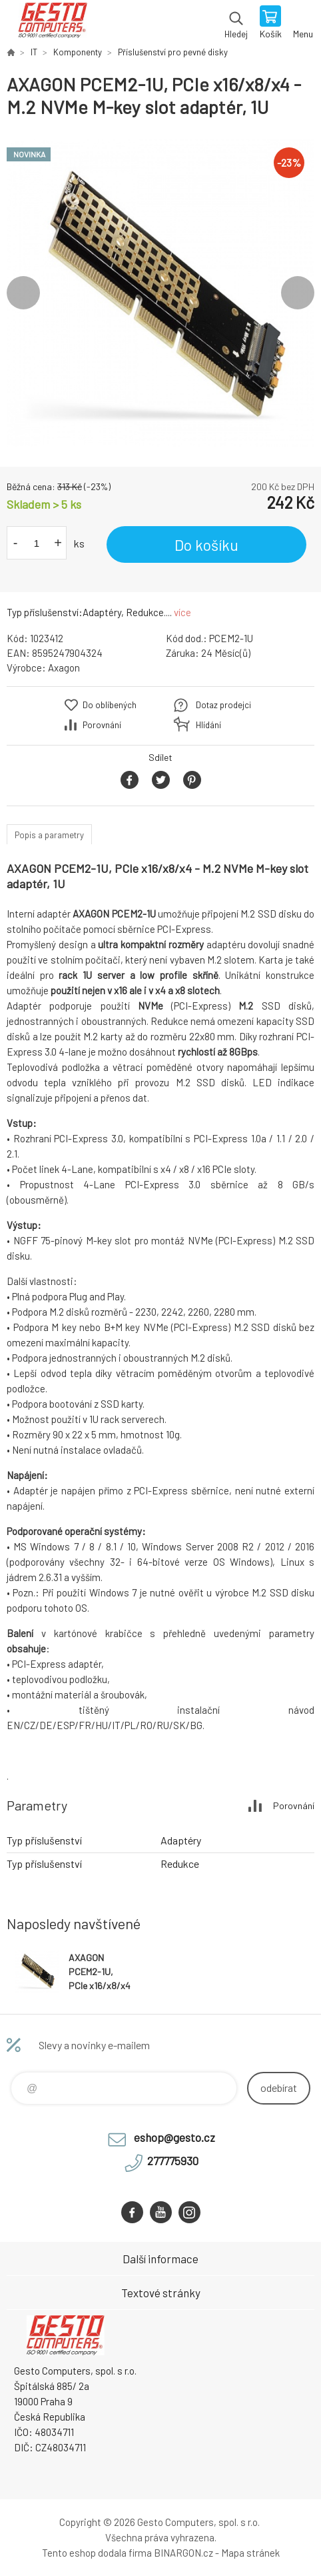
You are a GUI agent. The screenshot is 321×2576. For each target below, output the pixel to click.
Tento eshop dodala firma (97, 2553)
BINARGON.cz (183, 2553)
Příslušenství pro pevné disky (173, 52)
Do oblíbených (110, 705)
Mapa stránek (250, 2553)
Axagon (64, 668)
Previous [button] (23, 292)
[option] (160, 293)
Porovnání (102, 725)
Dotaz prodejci (223, 705)
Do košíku (206, 544)
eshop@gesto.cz (174, 2137)
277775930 (172, 2160)
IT (34, 52)
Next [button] (297, 292)
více (182, 612)
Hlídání (208, 725)
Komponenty (77, 52)
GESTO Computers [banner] (52, 23)
